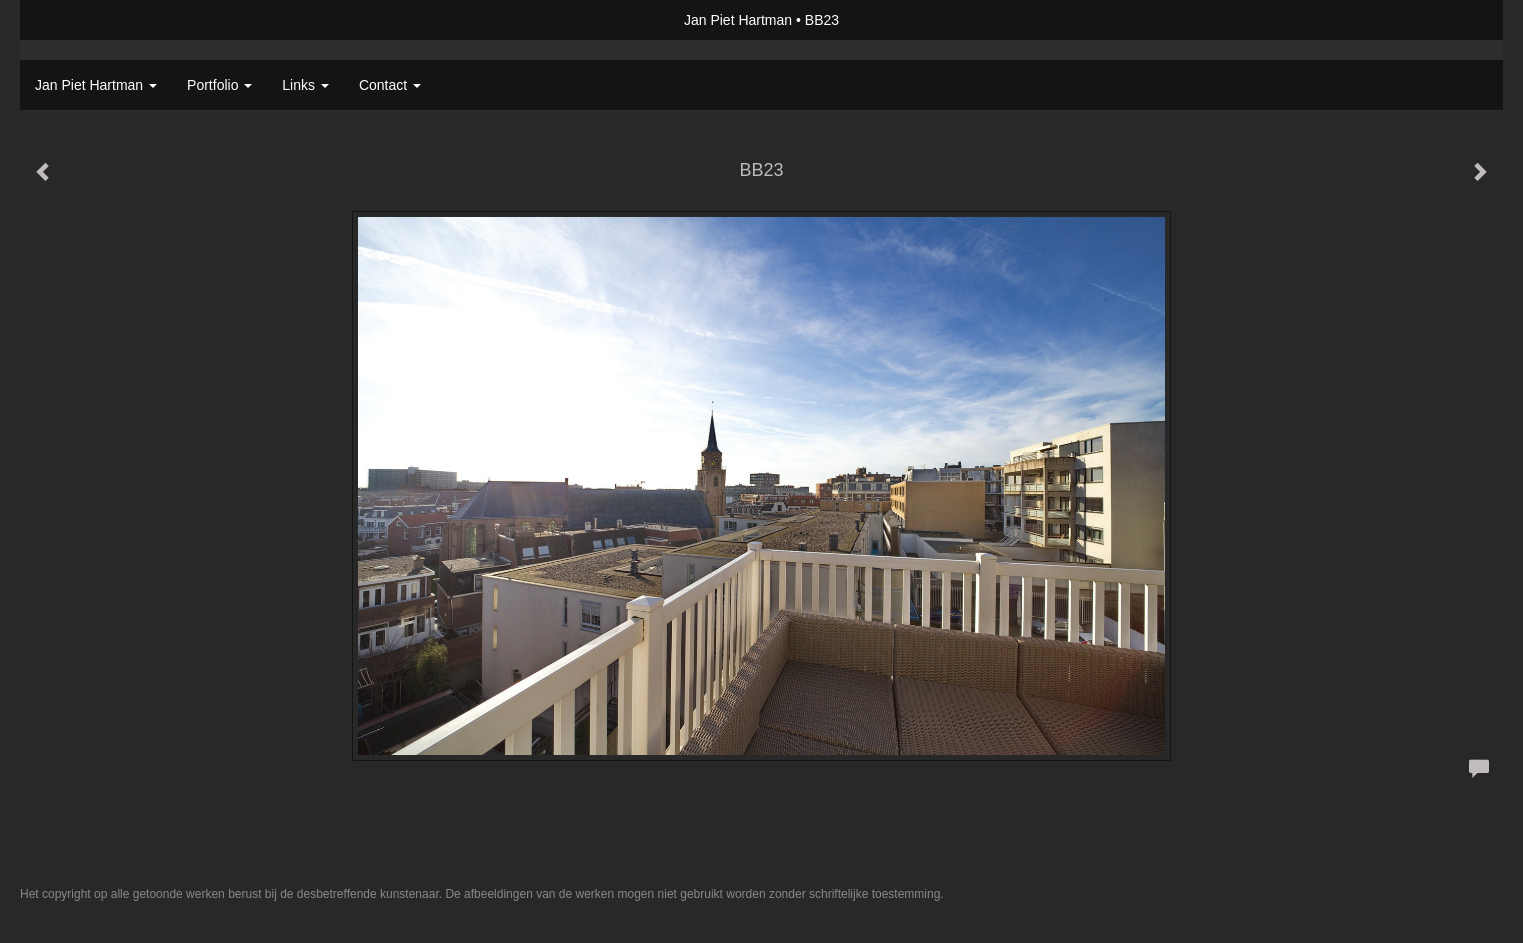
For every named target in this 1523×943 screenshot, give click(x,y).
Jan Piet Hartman (738, 20)
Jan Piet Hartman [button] (96, 85)
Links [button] (305, 85)
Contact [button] (390, 85)
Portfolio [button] (219, 85)
